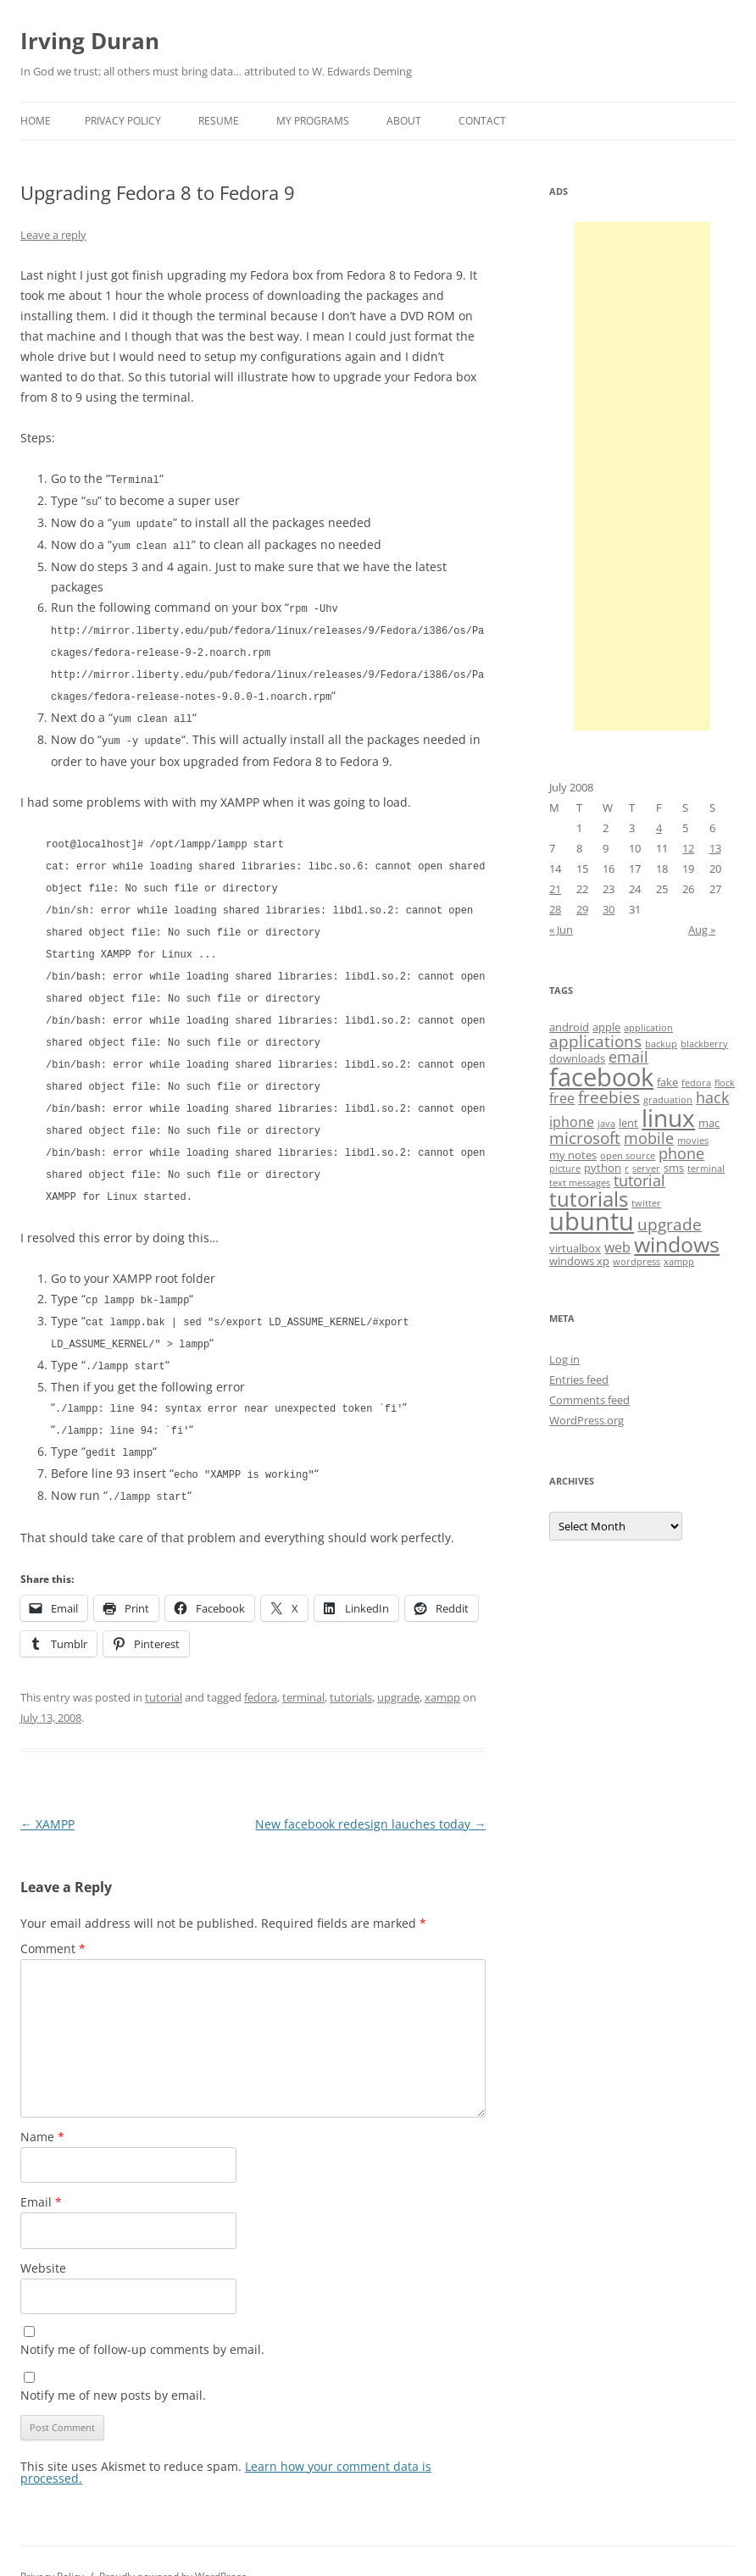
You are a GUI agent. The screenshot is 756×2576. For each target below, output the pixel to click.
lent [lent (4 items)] (628, 1122)
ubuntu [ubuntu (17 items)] (591, 1221)
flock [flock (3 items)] (724, 1083)
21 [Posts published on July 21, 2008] (555, 889)
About (403, 121)
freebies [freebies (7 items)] (609, 1097)
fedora (260, 1666)
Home (35, 121)
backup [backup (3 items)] (661, 1044)
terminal (303, 1666)
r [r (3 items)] (627, 1168)
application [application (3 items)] (648, 1028)
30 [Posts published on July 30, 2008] (608, 909)
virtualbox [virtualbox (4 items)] (575, 1248)
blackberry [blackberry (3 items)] (704, 1044)
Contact (482, 121)
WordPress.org (586, 1420)
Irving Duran (89, 40)
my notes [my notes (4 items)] (573, 1155)
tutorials (351, 1666)
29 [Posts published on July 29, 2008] (582, 909)
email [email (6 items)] (628, 1056)
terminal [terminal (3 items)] (706, 1168)
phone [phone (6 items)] (681, 1153)
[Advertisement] (642, 476)
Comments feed (589, 1399)
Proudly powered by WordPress (173, 2545)
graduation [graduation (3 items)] (667, 1100)
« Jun (561, 929)
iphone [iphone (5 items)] (571, 1122)
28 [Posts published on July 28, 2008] (555, 909)
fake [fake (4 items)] (667, 1082)
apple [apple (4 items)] (606, 1027)
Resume (218, 121)
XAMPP (47, 1793)
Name (42, 2105)
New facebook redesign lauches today (370, 1793)
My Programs (312, 121)
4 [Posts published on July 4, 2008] (659, 828)
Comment (53, 1917)
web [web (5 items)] (617, 1247)
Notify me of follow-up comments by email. (142, 2318)
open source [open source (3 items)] (627, 1156)
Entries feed (579, 1379)
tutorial (163, 1666)
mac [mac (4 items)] (709, 1122)
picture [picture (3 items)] (565, 1168)
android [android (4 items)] (569, 1027)
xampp (442, 1666)
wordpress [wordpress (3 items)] (636, 1262)
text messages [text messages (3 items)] (579, 1183)
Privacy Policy (123, 121)
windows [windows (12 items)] (677, 1244)
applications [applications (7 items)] (595, 1041)
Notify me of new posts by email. (113, 2364)
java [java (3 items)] (606, 1124)
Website (43, 2237)
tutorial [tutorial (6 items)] (639, 1180)
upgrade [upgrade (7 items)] (669, 1224)
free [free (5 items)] (562, 1098)
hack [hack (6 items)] (712, 1097)
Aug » (701, 929)
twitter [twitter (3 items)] (646, 1203)
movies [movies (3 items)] (693, 1140)
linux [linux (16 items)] (668, 1118)
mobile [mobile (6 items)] (649, 1138)
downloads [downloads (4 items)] (577, 1058)
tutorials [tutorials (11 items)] (588, 1199)
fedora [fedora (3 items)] (696, 1083)
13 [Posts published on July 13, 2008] (715, 848)
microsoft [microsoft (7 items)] (584, 1138)
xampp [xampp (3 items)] (679, 1262)
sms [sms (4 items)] (674, 1167)
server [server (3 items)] (646, 1168)
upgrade (398, 1666)
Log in (564, 1359)
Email (41, 2170)
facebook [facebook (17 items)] (601, 1077)
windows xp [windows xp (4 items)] (579, 1261)
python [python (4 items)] (602, 1167)
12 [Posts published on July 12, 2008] (688, 848)
